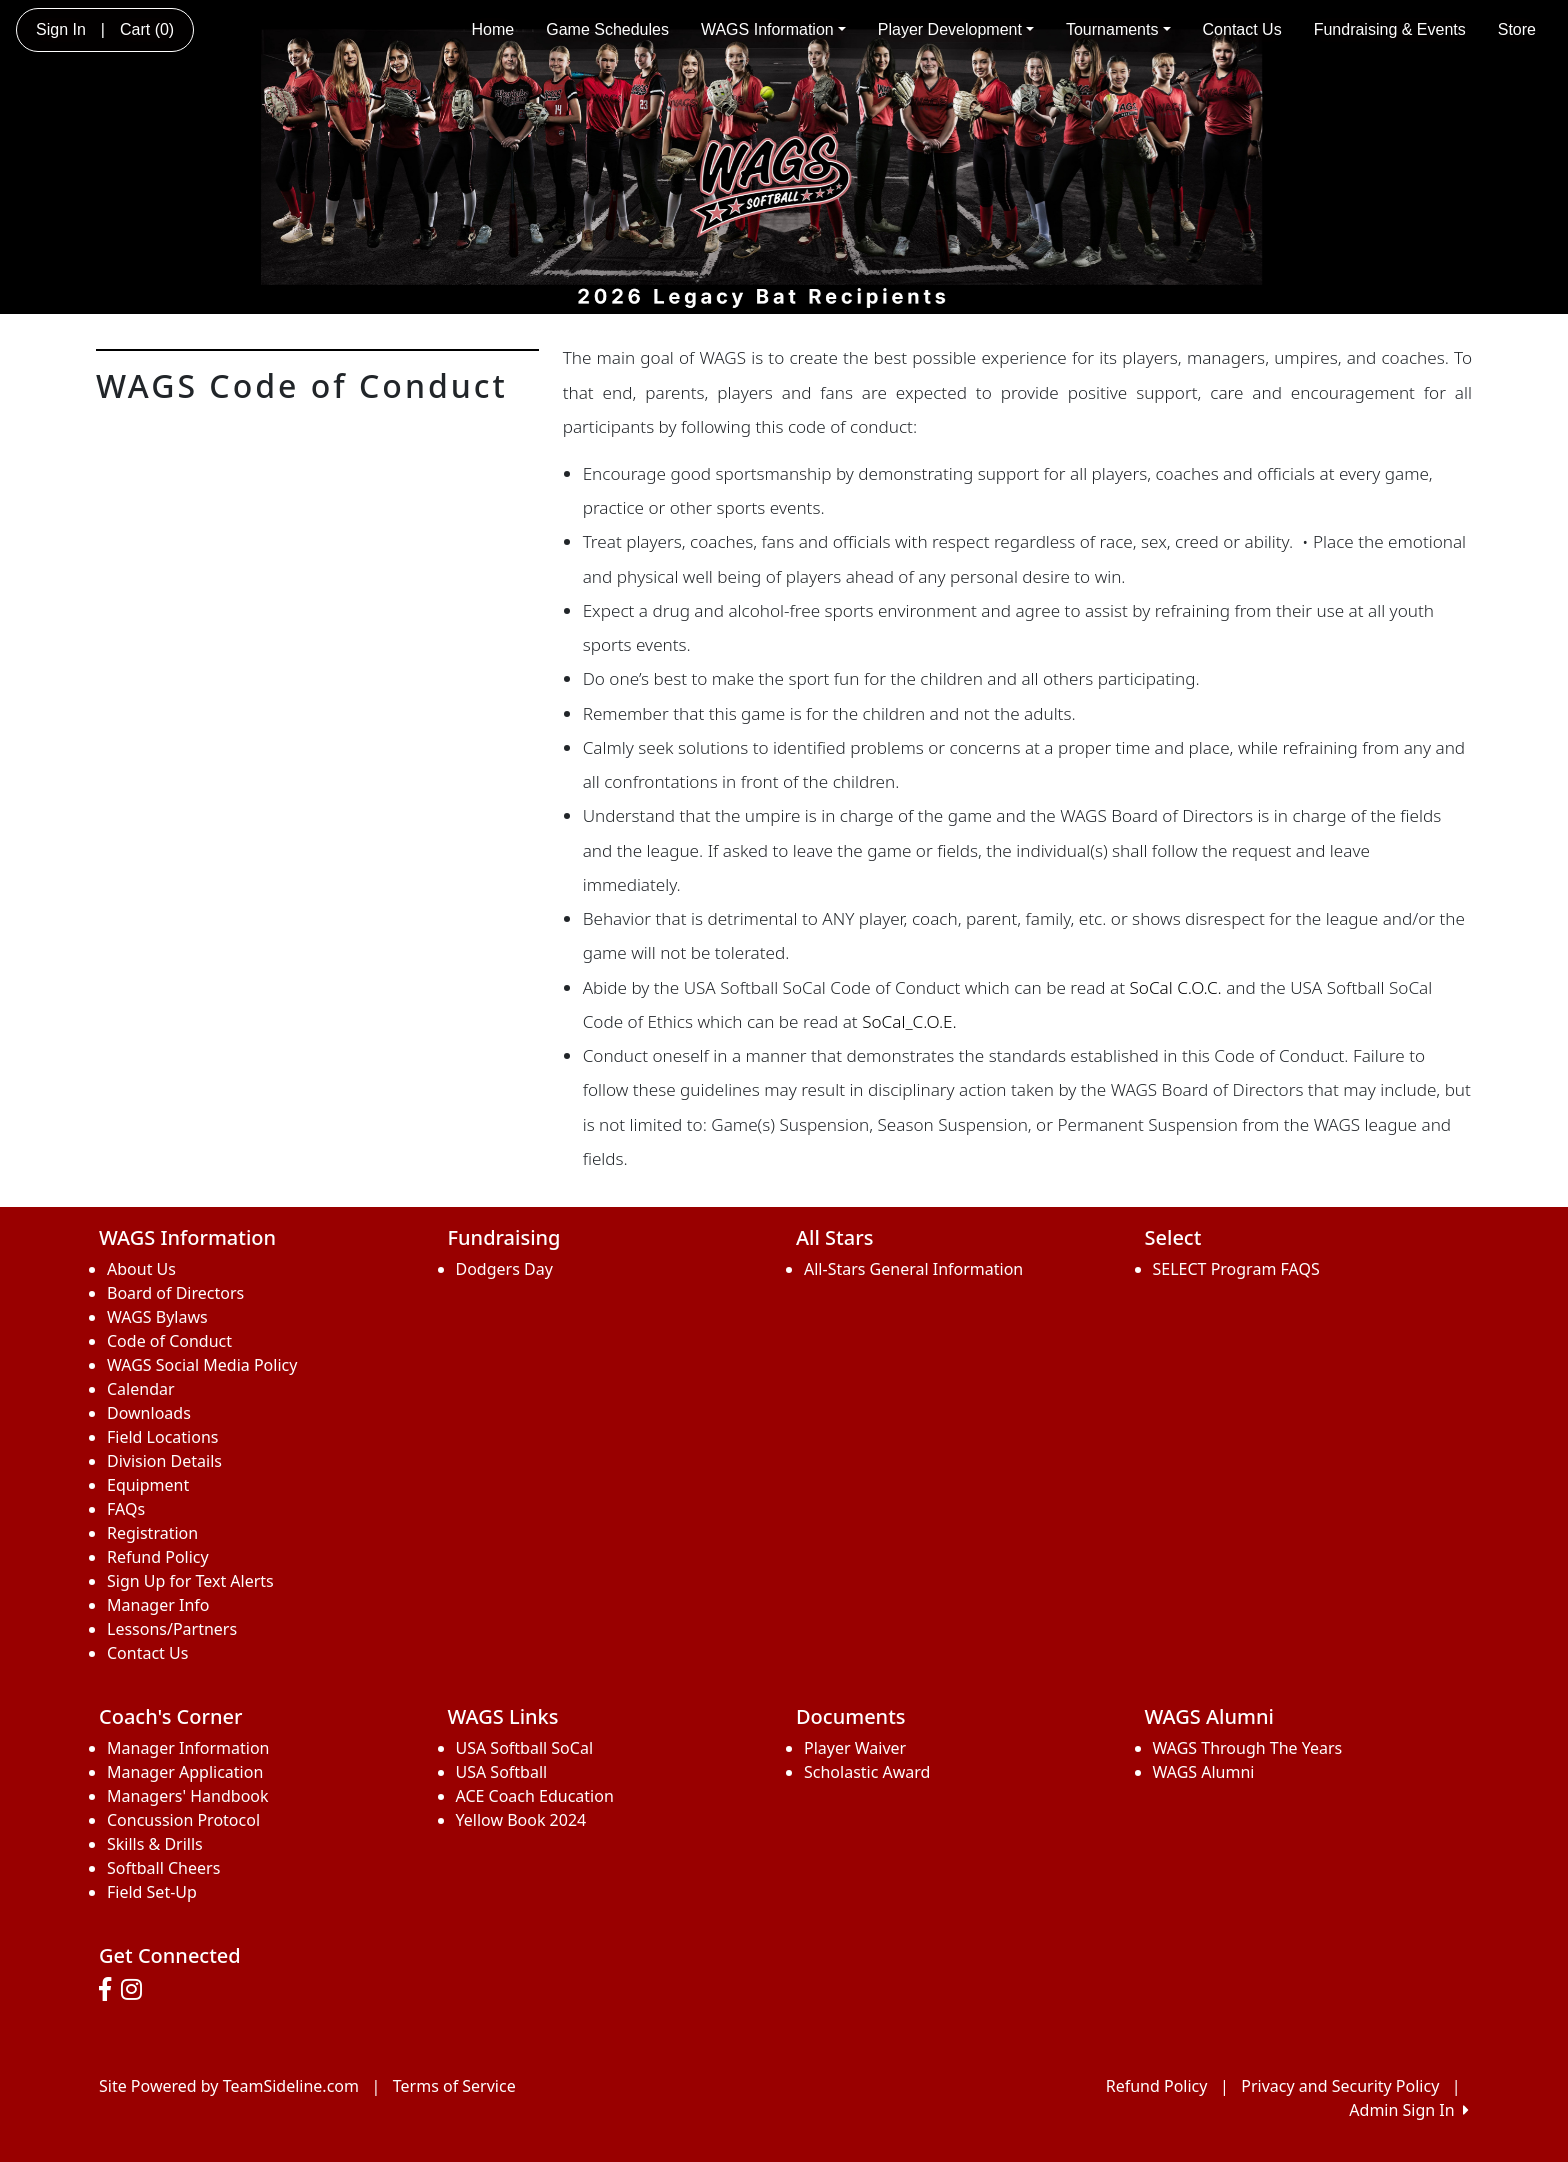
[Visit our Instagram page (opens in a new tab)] (136, 1990)
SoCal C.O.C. (1175, 987)
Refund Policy (158, 1557)
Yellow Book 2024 (521, 1820)
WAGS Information (773, 29)
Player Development (956, 29)
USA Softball (502, 1772)
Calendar (141, 1389)
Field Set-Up (152, 1892)
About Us (141, 1269)
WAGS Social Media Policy (202, 1365)
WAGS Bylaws (157, 1317)
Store (1517, 29)
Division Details (164, 1461)
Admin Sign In (1409, 2110)
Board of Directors (175, 1293)
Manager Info (158, 1605)
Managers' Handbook (188, 1796)
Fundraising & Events (1390, 29)
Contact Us (1242, 29)
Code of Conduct (169, 1341)
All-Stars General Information (913, 1269)
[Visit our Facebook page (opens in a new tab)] (110, 1990)
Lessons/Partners (172, 1629)
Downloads (149, 1413)
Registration (152, 1533)
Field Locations (162, 1437)
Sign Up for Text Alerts (190, 1581)
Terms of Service (454, 2086)
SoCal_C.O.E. (909, 1021)
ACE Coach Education (535, 1796)
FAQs (126, 1509)
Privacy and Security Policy (1340, 2086)
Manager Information (188, 1748)
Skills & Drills (155, 1844)
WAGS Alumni (1204, 1772)
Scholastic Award (867, 1772)
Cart (147, 29)
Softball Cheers (163, 1868)
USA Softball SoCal (525, 1748)
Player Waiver (855, 1748)
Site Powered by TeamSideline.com (229, 2086)
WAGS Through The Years (1248, 1748)
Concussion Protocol (183, 1820)
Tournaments (1118, 29)
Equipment (148, 1485)
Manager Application (185, 1772)
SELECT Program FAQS (1236, 1269)
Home (493, 29)
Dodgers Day (504, 1269)
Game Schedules (607, 29)
